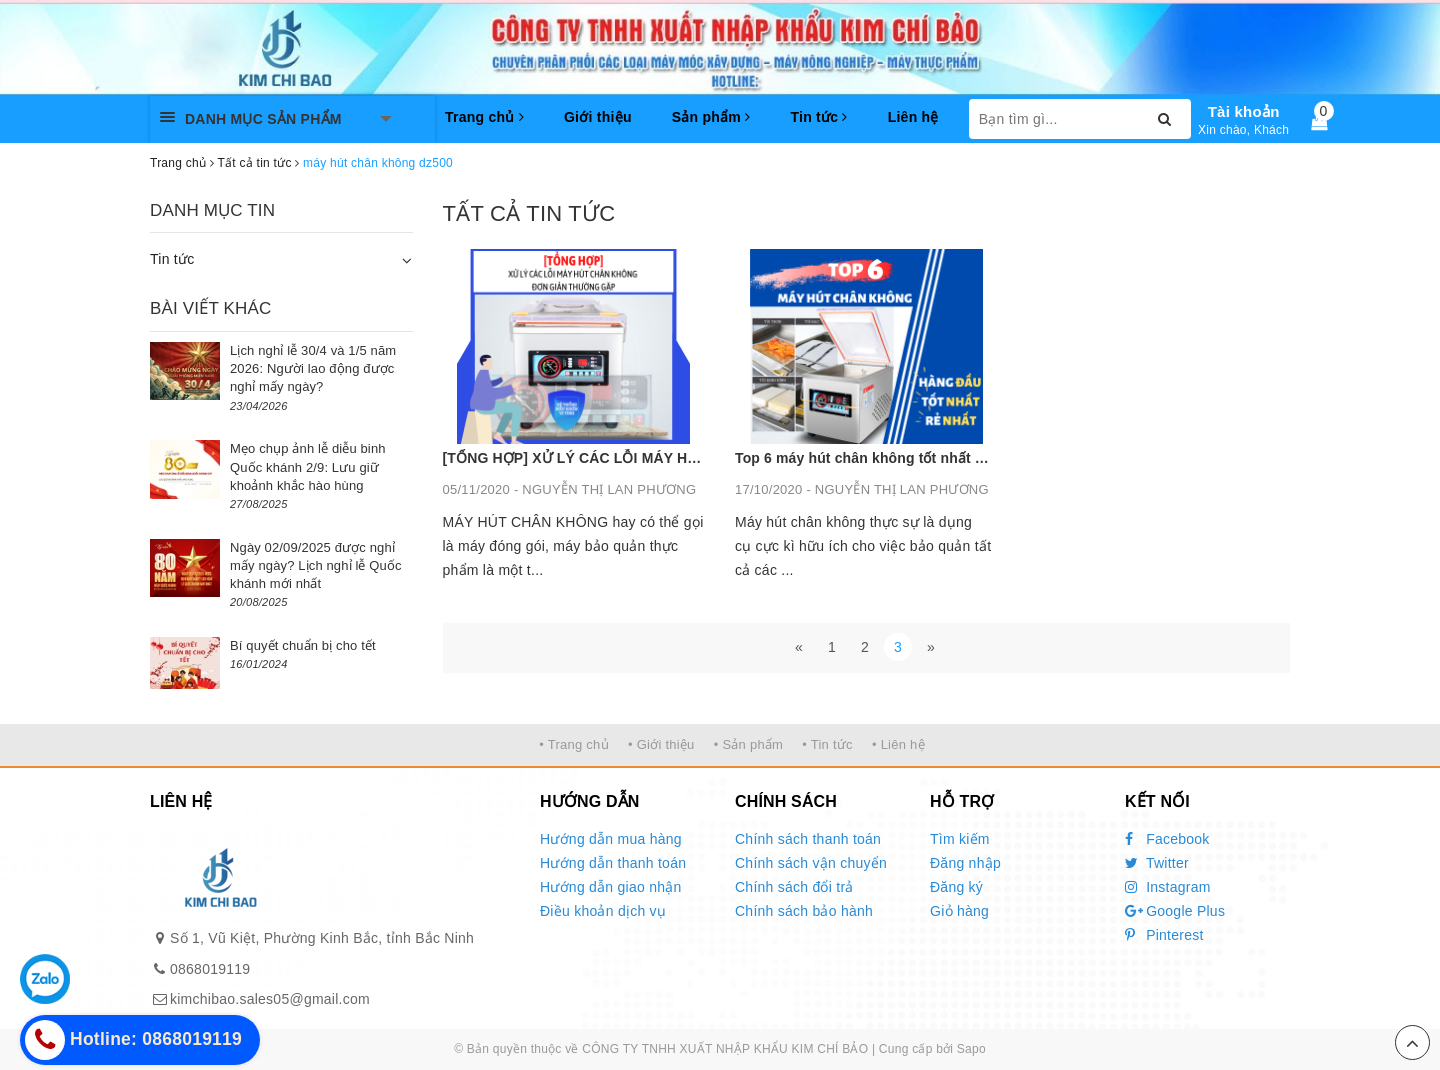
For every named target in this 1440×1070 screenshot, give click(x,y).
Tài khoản (1244, 111)
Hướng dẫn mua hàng (611, 839)
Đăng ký (956, 887)
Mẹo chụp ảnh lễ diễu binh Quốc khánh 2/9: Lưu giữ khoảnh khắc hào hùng (308, 466)
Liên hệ (913, 117)
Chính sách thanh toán (808, 839)
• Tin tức (827, 744)
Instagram (1168, 887)
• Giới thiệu (661, 744)
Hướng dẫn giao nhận (611, 887)
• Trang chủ (574, 744)
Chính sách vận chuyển (811, 863)
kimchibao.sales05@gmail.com (270, 999)
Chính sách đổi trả (794, 887)
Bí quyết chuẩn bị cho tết (303, 645)
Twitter (1157, 863)
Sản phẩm (711, 117)
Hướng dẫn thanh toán (613, 863)
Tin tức (818, 117)
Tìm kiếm (960, 839)
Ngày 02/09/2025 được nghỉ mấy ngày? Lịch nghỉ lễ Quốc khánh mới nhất (316, 565)
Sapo (971, 1049)
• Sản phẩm (748, 744)
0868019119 (210, 969)
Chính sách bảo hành (804, 911)
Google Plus (1175, 911)
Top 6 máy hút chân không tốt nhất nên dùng (887, 458)
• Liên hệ (898, 744)
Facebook (1167, 839)
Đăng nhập (965, 863)
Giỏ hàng (959, 911)
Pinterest (1164, 935)
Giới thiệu (598, 117)
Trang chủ (484, 117)
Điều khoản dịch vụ (603, 911)
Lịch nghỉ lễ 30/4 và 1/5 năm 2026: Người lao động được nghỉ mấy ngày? (313, 368)
